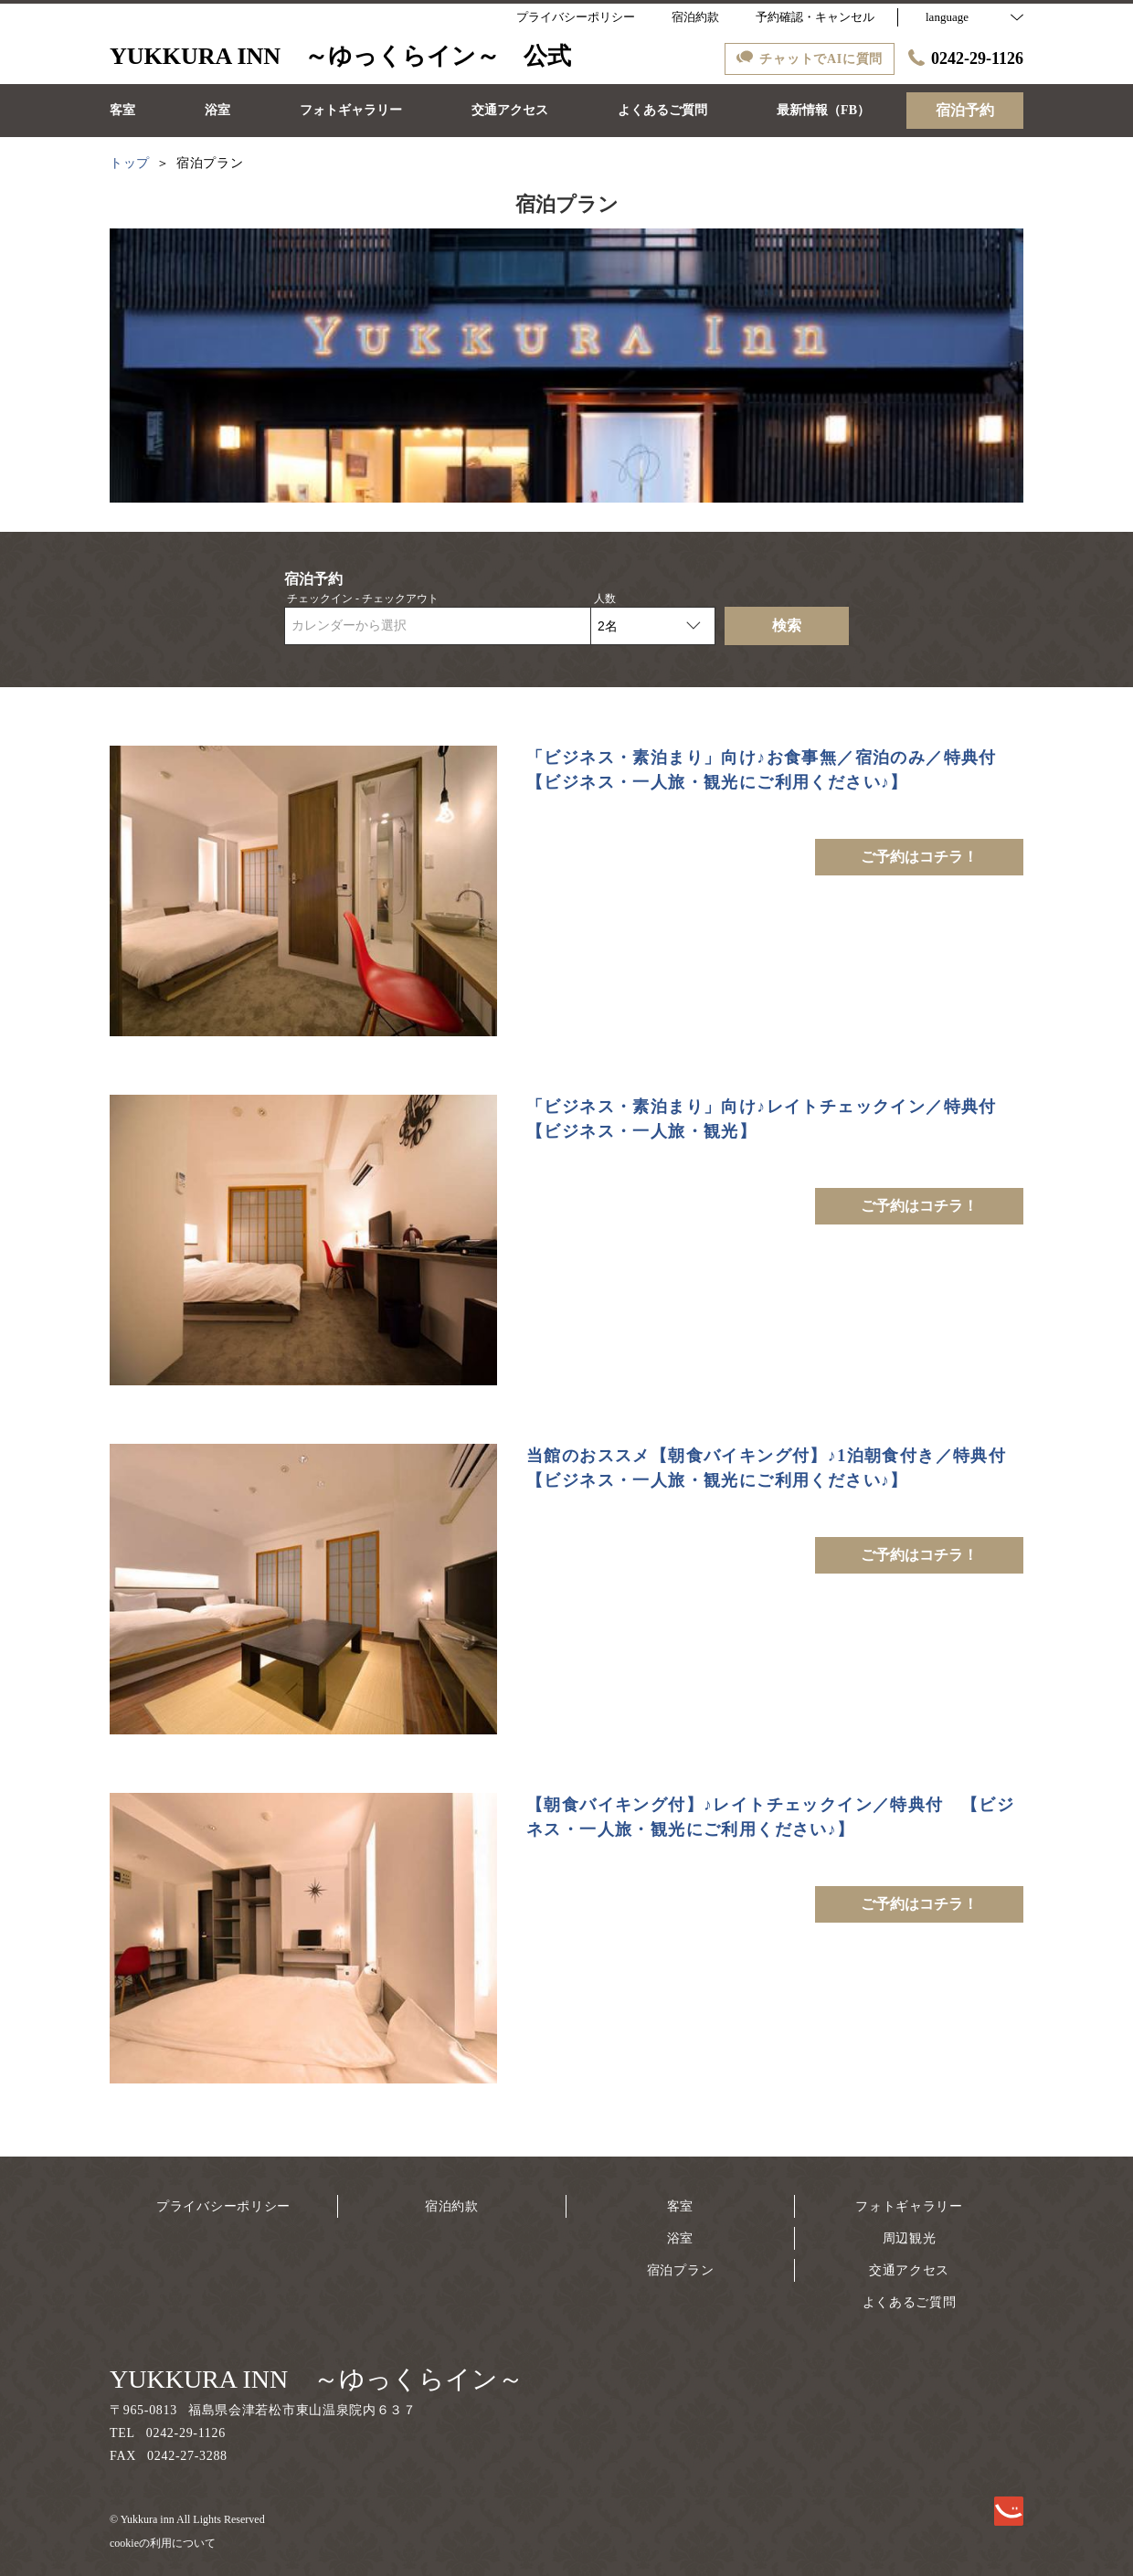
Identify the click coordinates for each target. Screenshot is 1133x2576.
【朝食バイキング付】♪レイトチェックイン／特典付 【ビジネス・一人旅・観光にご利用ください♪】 (770, 1817)
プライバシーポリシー (223, 2206)
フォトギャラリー (909, 2206)
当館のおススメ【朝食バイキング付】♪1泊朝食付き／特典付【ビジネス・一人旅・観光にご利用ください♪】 (766, 1468)
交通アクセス (909, 2270)
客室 (680, 2206)
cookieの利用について (163, 2543)
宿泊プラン (681, 2270)
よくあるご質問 (910, 2302)
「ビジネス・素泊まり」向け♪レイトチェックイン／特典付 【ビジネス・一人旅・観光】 (770, 1118)
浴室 (680, 2238)
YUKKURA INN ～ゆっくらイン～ (317, 2379)
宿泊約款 (452, 2206)
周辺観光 (910, 2238)
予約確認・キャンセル (815, 17)
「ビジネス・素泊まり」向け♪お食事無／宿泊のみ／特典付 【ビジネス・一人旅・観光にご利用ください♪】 (770, 769)
